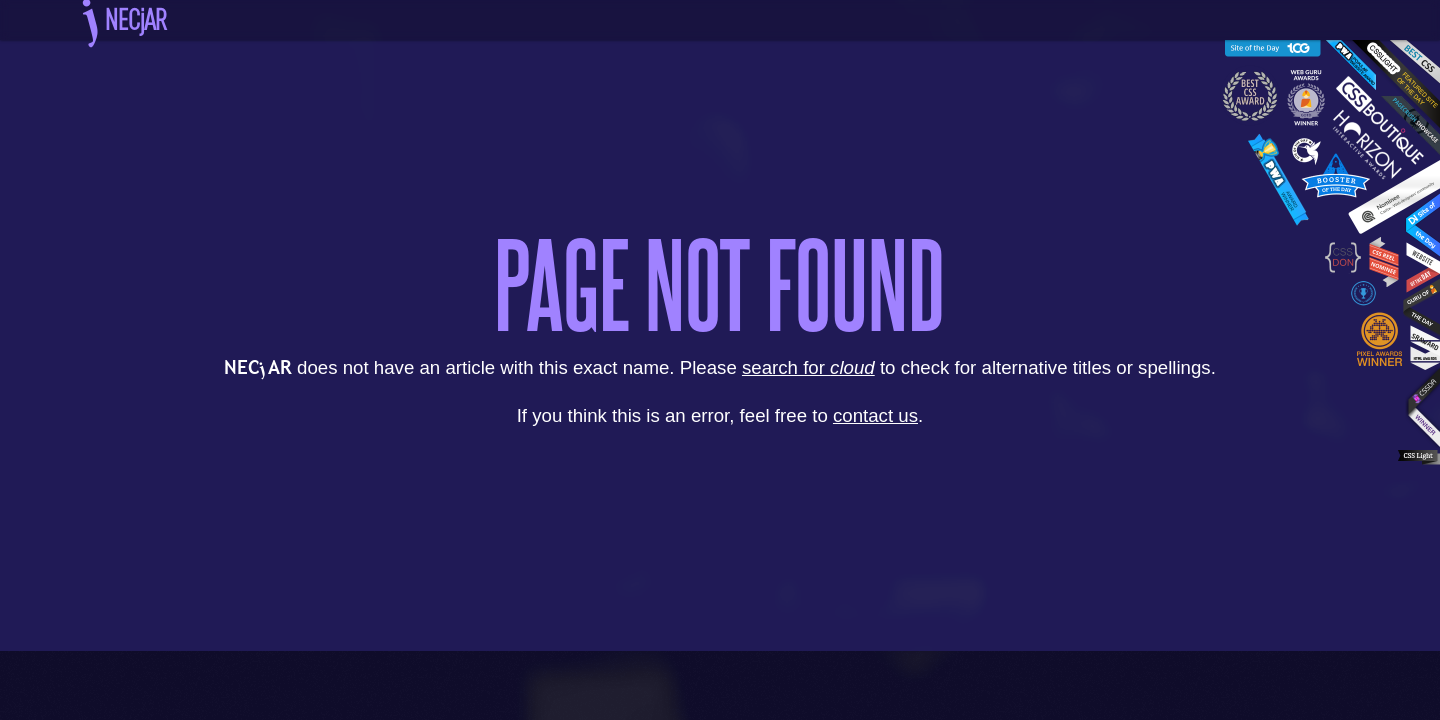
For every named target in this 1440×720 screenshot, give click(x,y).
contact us (875, 415)
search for (808, 367)
